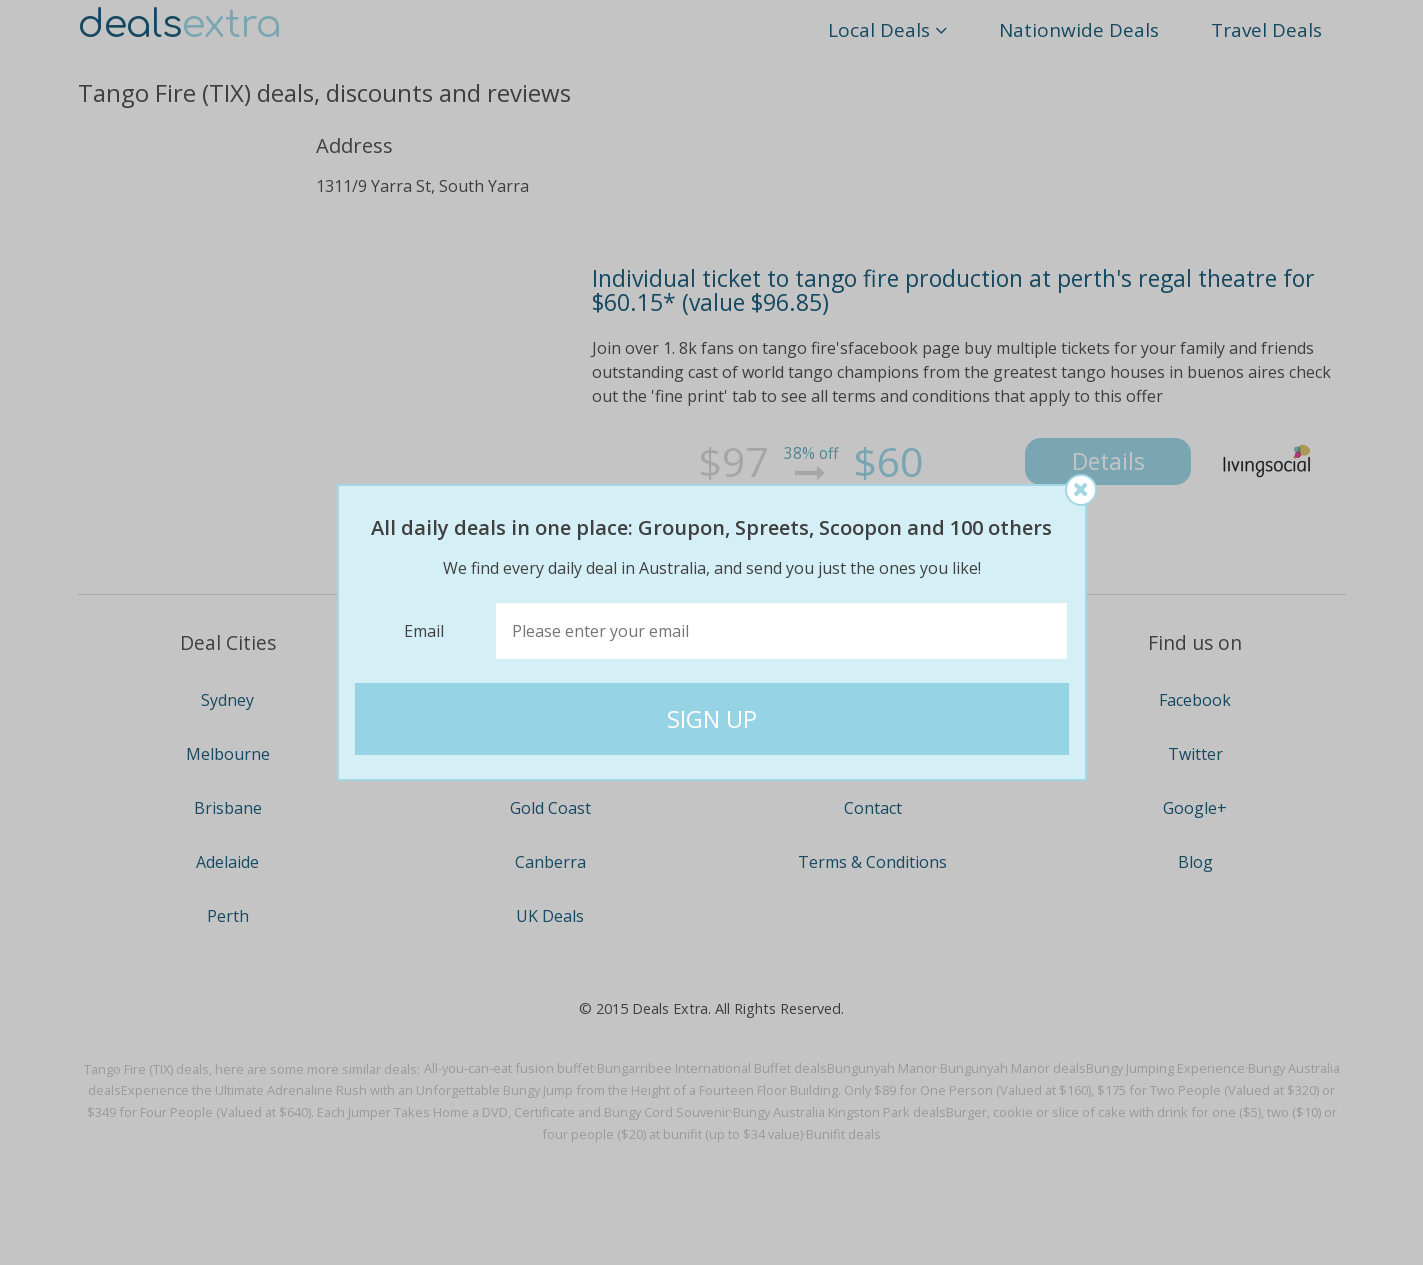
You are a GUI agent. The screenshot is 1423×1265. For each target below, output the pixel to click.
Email (424, 631)
